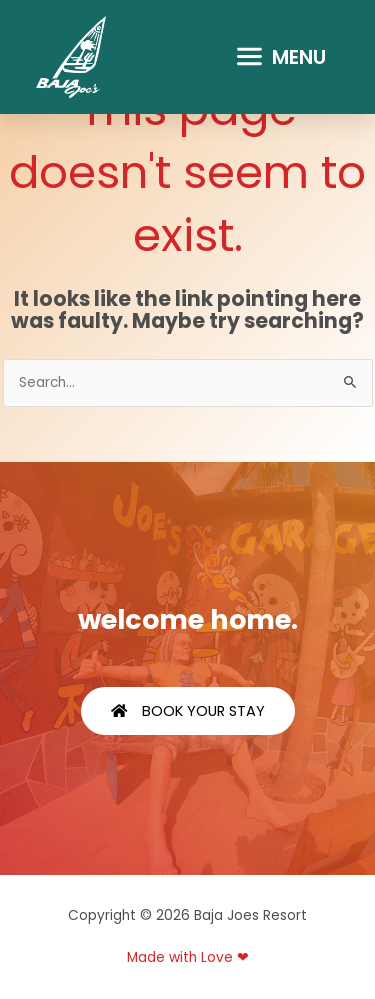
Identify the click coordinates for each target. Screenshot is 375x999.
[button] (281, 57)
